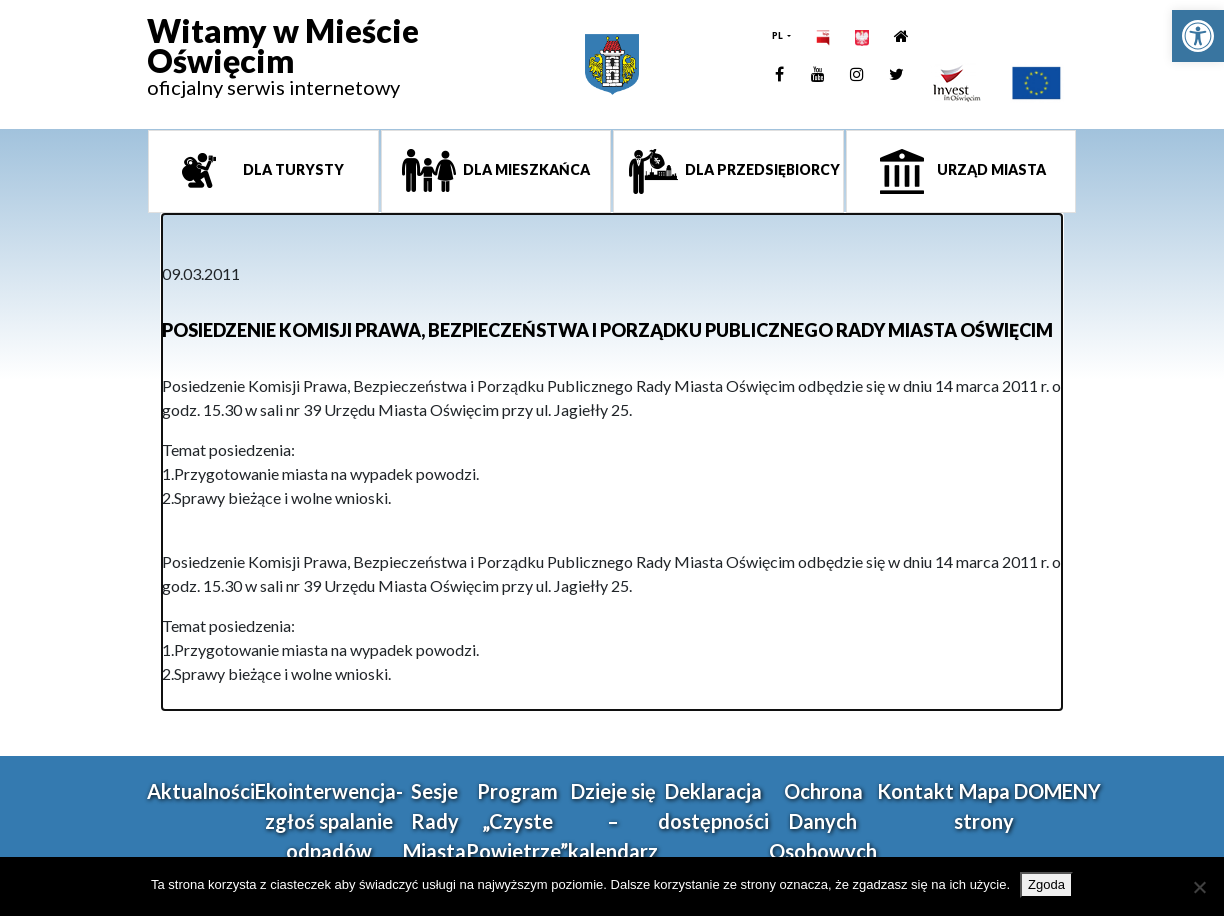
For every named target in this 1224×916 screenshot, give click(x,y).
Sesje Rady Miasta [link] (434, 821)
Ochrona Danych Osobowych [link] (823, 821)
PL (778, 35)
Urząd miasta (990, 169)
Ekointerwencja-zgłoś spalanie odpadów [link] (329, 821)
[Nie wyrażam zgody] (1199, 887)
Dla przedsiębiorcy (761, 169)
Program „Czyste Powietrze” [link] (517, 821)
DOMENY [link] (1057, 791)
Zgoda (1046, 884)
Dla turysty (292, 169)
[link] (1198, 36)
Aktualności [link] (201, 791)
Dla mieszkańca (525, 169)
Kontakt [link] (915, 791)
